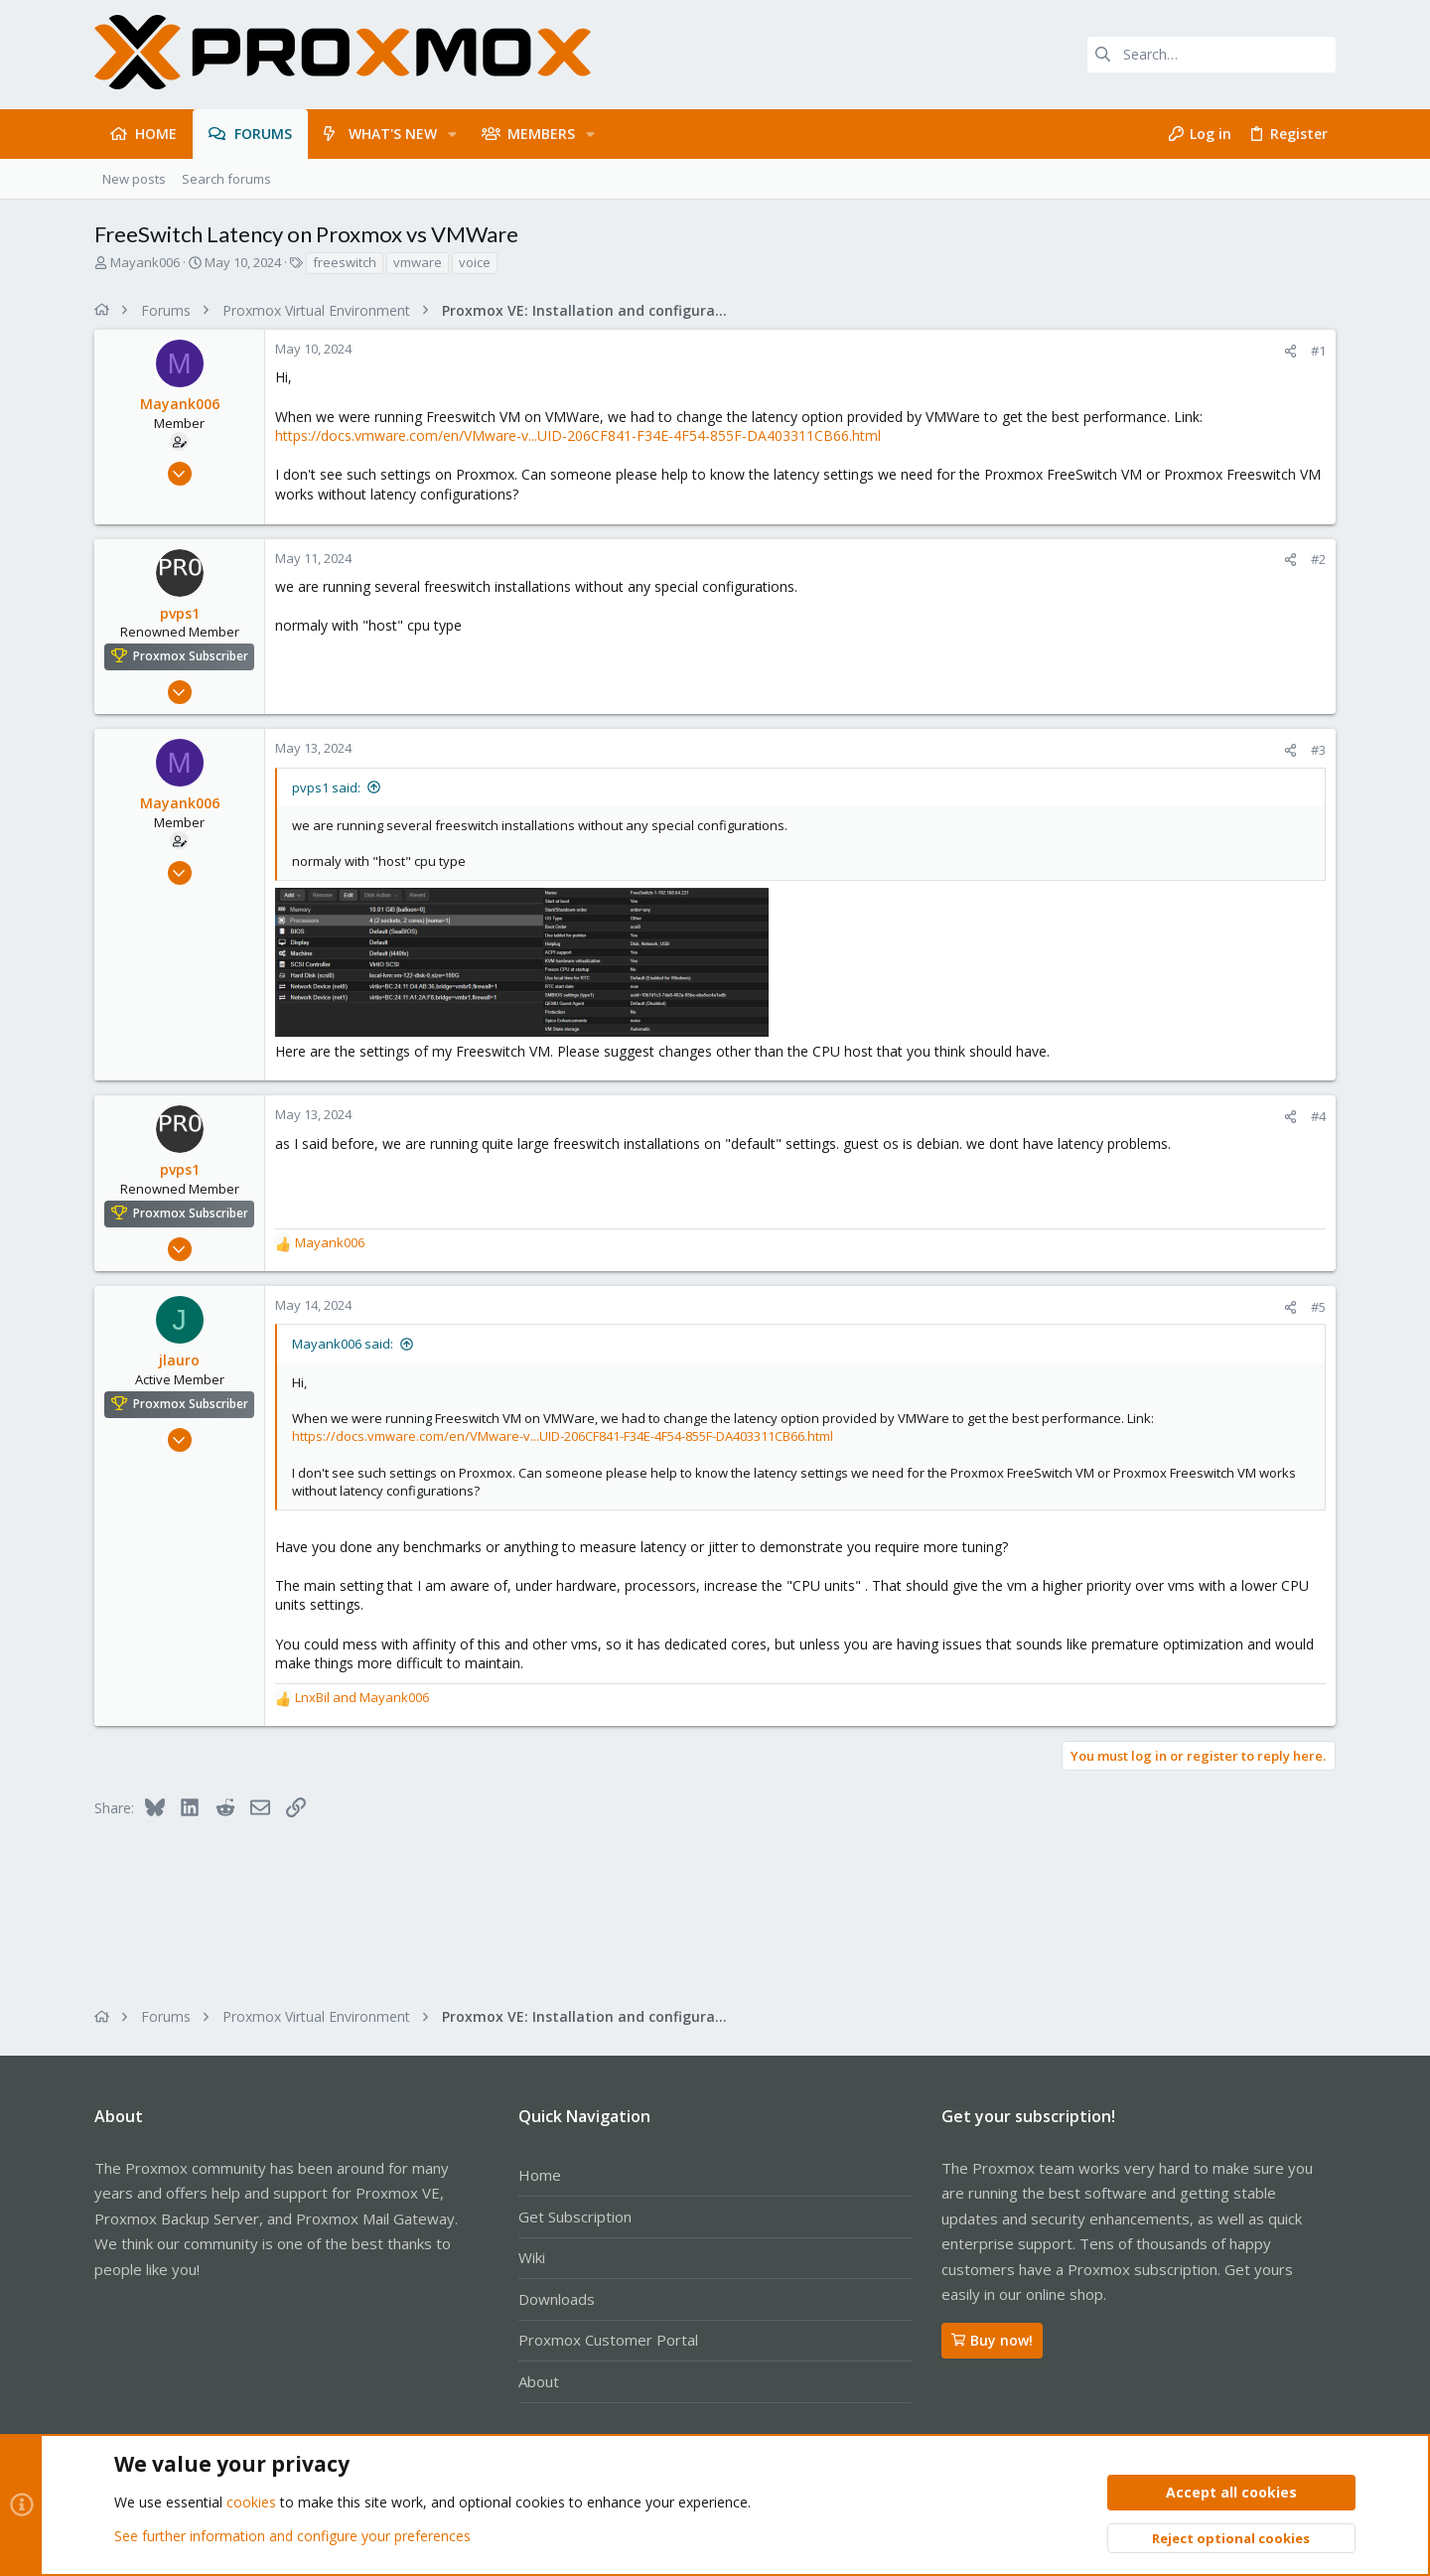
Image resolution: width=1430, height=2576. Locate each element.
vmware (417, 262)
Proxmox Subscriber (190, 656)
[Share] (1290, 351)
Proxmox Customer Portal (608, 2340)
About (538, 2381)
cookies (251, 2503)
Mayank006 (145, 262)
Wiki (531, 2257)
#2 (1318, 559)
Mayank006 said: (342, 1344)
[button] (452, 134)
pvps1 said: (326, 787)
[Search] (1211, 54)
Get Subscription (575, 2216)
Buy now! (992, 2340)
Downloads (556, 2299)
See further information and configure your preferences (292, 2535)
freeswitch (344, 262)
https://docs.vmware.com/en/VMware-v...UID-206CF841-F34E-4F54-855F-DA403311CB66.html (578, 435)
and (362, 1697)
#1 (1318, 350)
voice (475, 262)
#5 (1318, 1307)
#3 (1318, 750)
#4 (1318, 1116)
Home (539, 2175)
